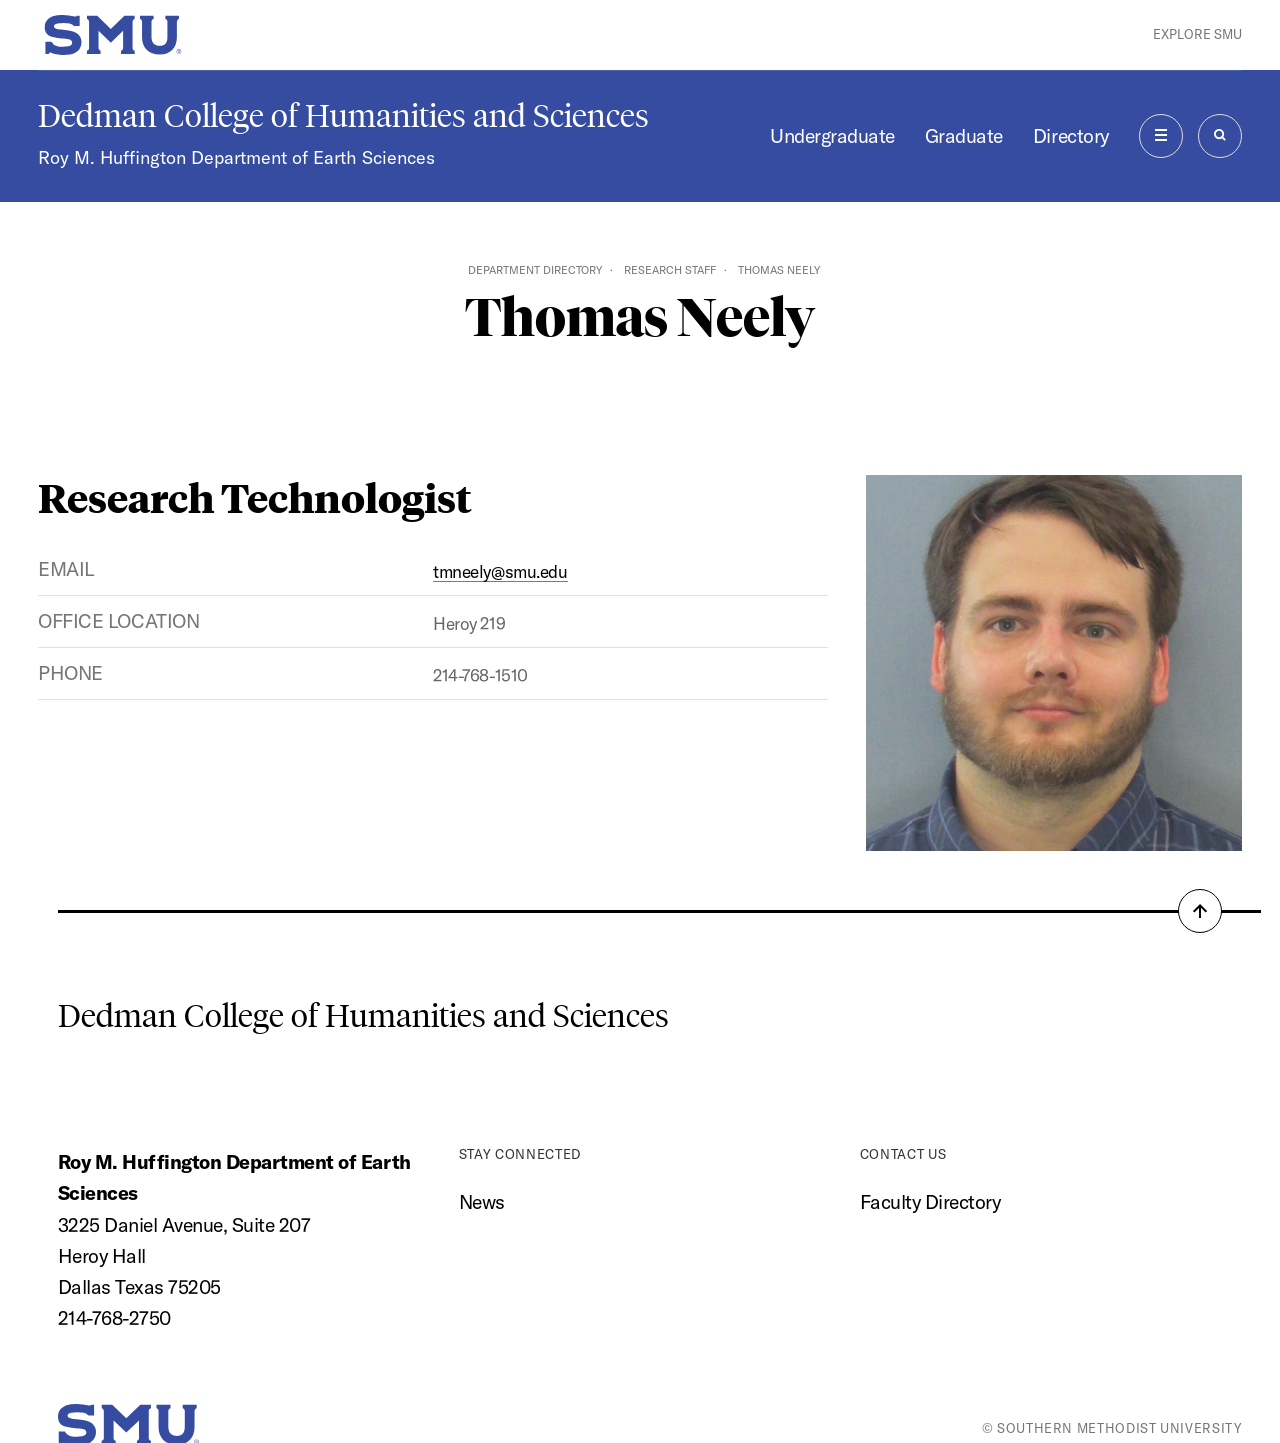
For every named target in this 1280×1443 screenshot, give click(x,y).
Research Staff (670, 270)
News (482, 1202)
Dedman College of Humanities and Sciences (343, 116)
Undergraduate (832, 136)
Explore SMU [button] (1197, 34)
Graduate (964, 136)
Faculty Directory (930, 1202)
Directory (1071, 136)
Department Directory (535, 270)
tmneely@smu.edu (500, 571)
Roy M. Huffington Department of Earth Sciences (236, 157)
